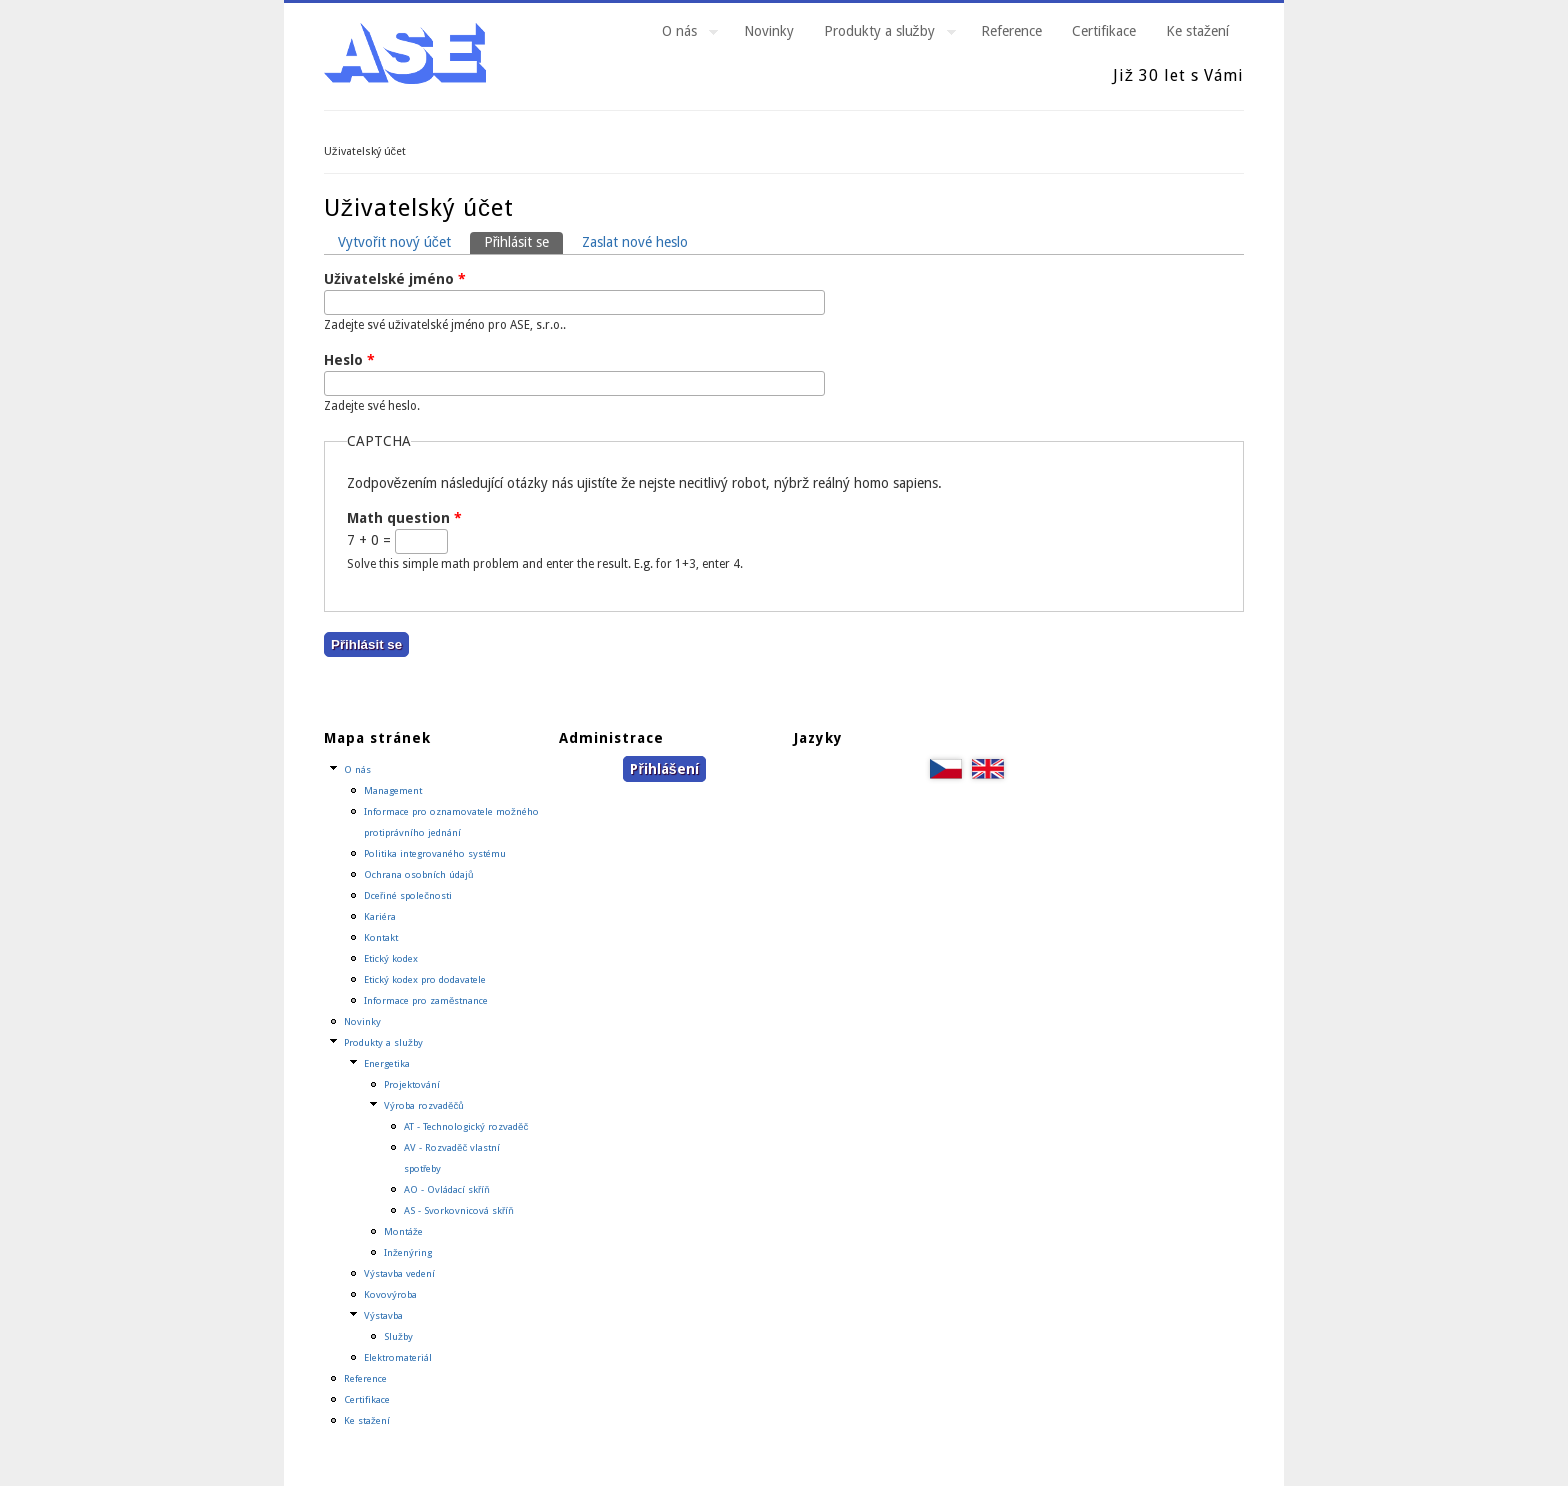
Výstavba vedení (399, 1273)
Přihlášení (664, 769)
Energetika (387, 1063)
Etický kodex (391, 958)
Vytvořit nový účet (394, 242)
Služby (398, 1336)
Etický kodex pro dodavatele (425, 979)
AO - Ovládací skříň (447, 1189)
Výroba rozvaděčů (424, 1105)
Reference (1011, 31)
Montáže (403, 1231)
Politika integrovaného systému (435, 853)
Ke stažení (1197, 31)
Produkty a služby (882, 34)
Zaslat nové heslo (635, 242)
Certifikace (1104, 31)
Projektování (412, 1084)
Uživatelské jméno (395, 279)
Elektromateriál (398, 1357)
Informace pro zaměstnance (426, 1000)
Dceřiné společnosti (408, 895)
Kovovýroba (390, 1294)
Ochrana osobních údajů (418, 874)
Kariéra (380, 916)
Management (393, 790)
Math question (404, 518)
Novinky (769, 31)
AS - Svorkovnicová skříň (459, 1210)
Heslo (349, 360)
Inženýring (408, 1252)
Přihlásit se (524, 241)
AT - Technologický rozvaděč (466, 1126)
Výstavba (383, 1315)
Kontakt (381, 937)
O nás (682, 34)
